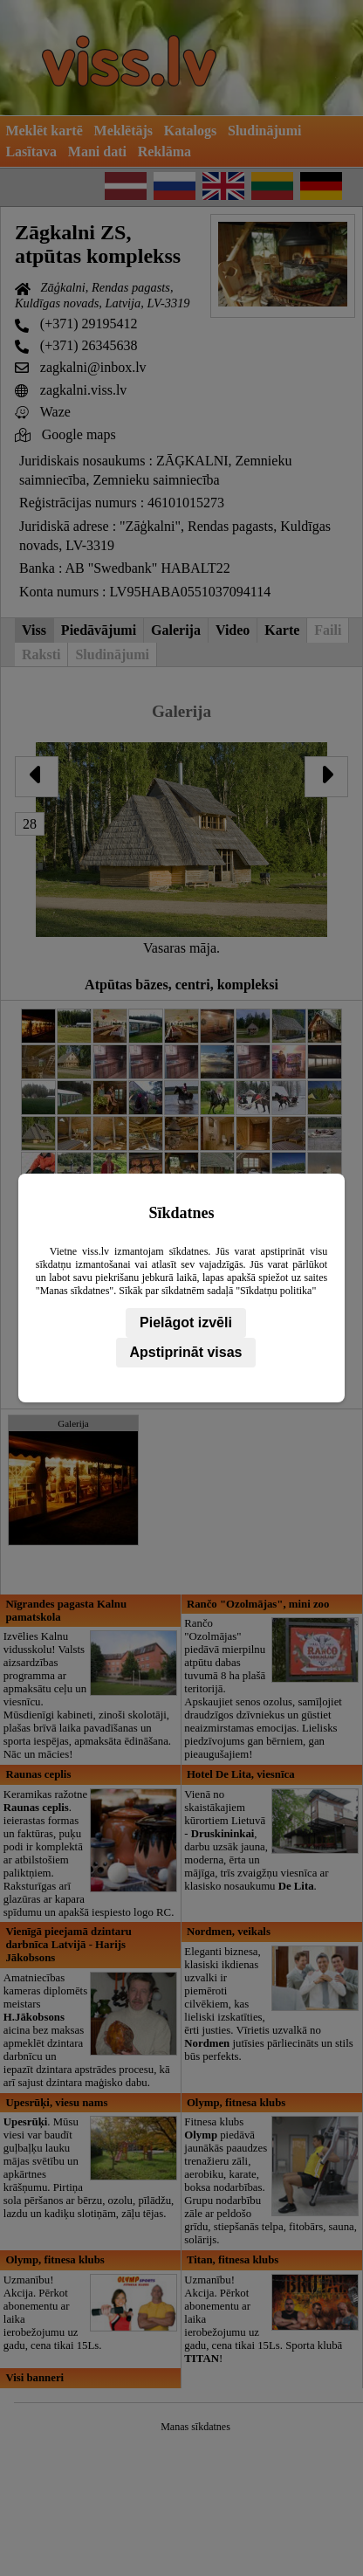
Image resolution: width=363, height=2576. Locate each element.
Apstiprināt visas (186, 1352)
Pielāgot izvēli (186, 1322)
